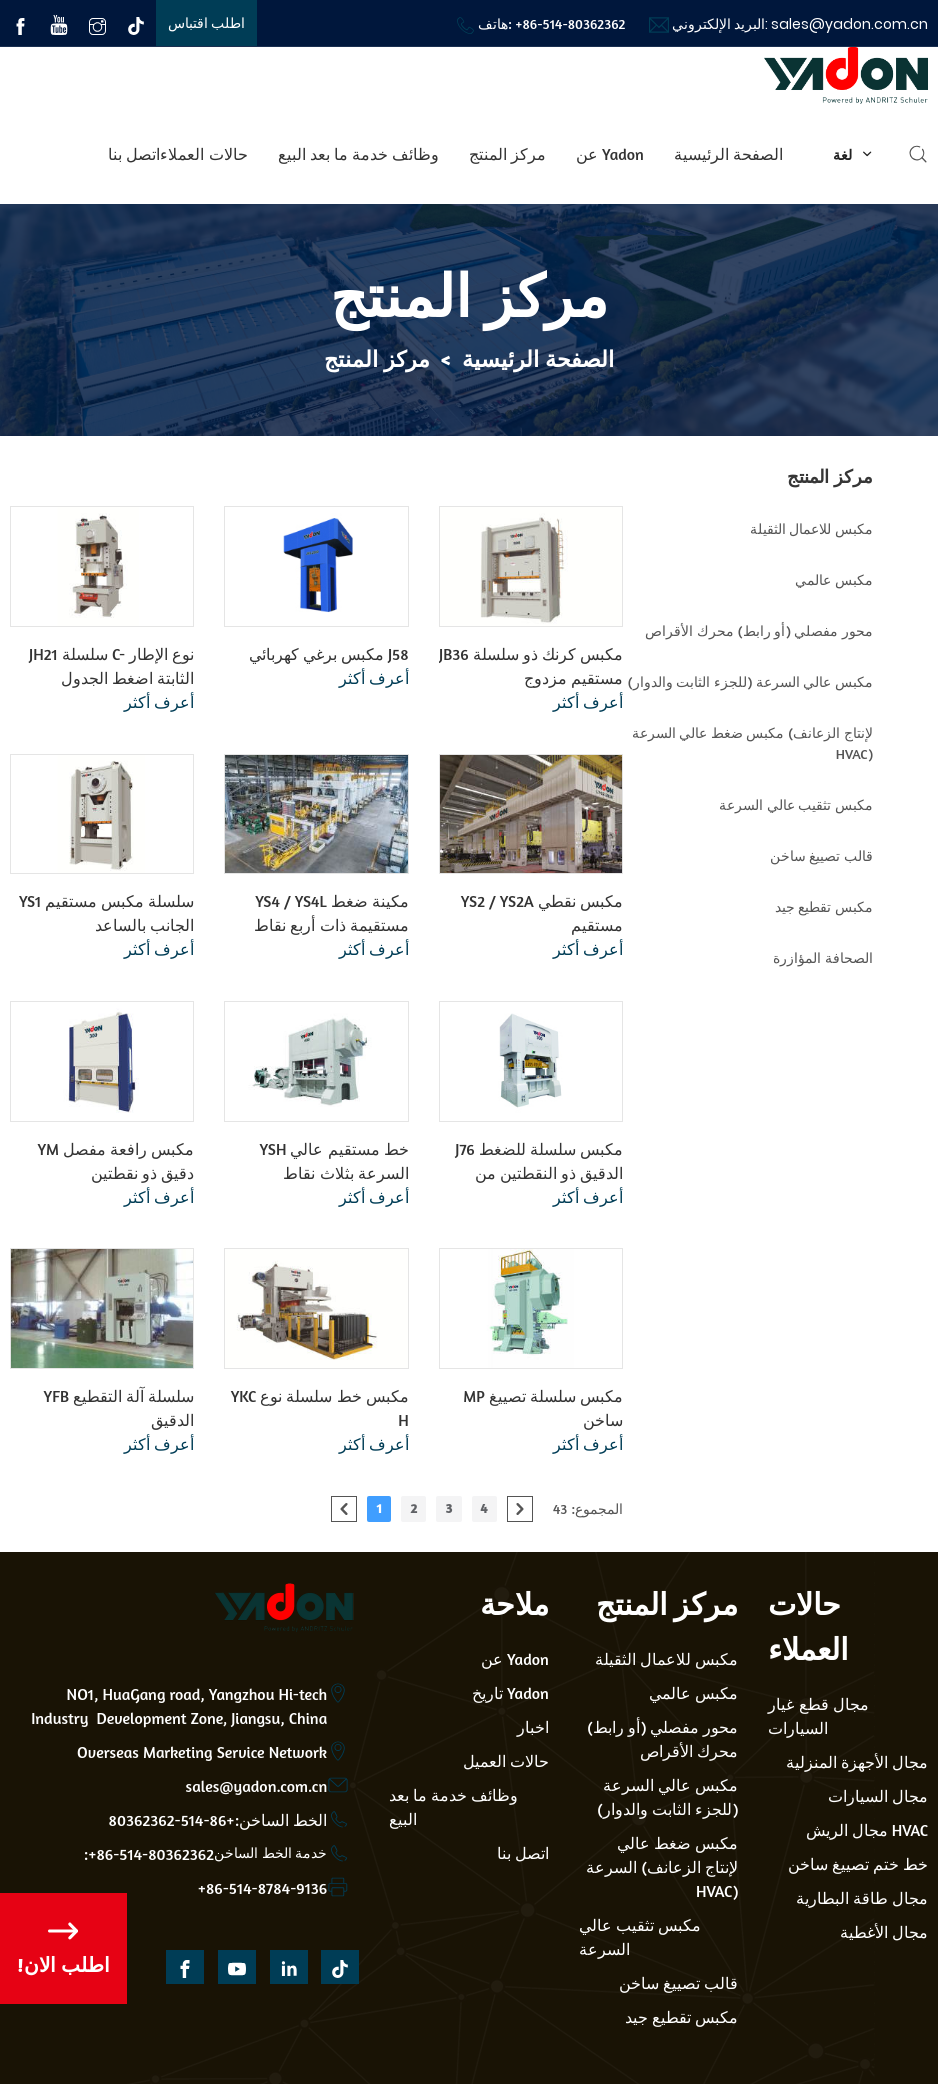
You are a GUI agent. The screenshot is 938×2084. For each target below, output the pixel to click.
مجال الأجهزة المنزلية (857, 1762)
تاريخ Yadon (510, 1693)
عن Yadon (610, 154)
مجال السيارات (878, 1796)
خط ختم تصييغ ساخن (858, 1864)
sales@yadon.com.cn (849, 24)
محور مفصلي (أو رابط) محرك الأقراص (663, 1739)
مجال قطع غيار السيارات (818, 1716)
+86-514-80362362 (570, 24)
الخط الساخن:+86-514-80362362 (218, 1820)
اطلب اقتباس (207, 22)
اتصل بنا (134, 154)
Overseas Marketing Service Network (202, 1752)
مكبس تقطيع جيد (681, 2017)
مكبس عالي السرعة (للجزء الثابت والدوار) (667, 1797)
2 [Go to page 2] (413, 1507)
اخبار (533, 1727)
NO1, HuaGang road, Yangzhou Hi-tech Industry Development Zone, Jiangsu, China (179, 1706)
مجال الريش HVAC (867, 1830)
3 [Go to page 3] (448, 1507)
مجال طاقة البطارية (862, 1898)
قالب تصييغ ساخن (678, 1983)
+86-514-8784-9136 (262, 1888)
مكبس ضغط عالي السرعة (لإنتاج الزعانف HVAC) (662, 1867)
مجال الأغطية (884, 1932)
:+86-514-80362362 (149, 1854)
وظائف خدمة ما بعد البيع (358, 154)
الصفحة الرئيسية (728, 154)
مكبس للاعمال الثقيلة (666, 1659)
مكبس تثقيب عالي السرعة (640, 1937)
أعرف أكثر (159, 702)
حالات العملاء (203, 154)
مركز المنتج (507, 154)
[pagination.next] (520, 1509)
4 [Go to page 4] (484, 1507)
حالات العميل (506, 1761)
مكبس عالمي (693, 1693)
